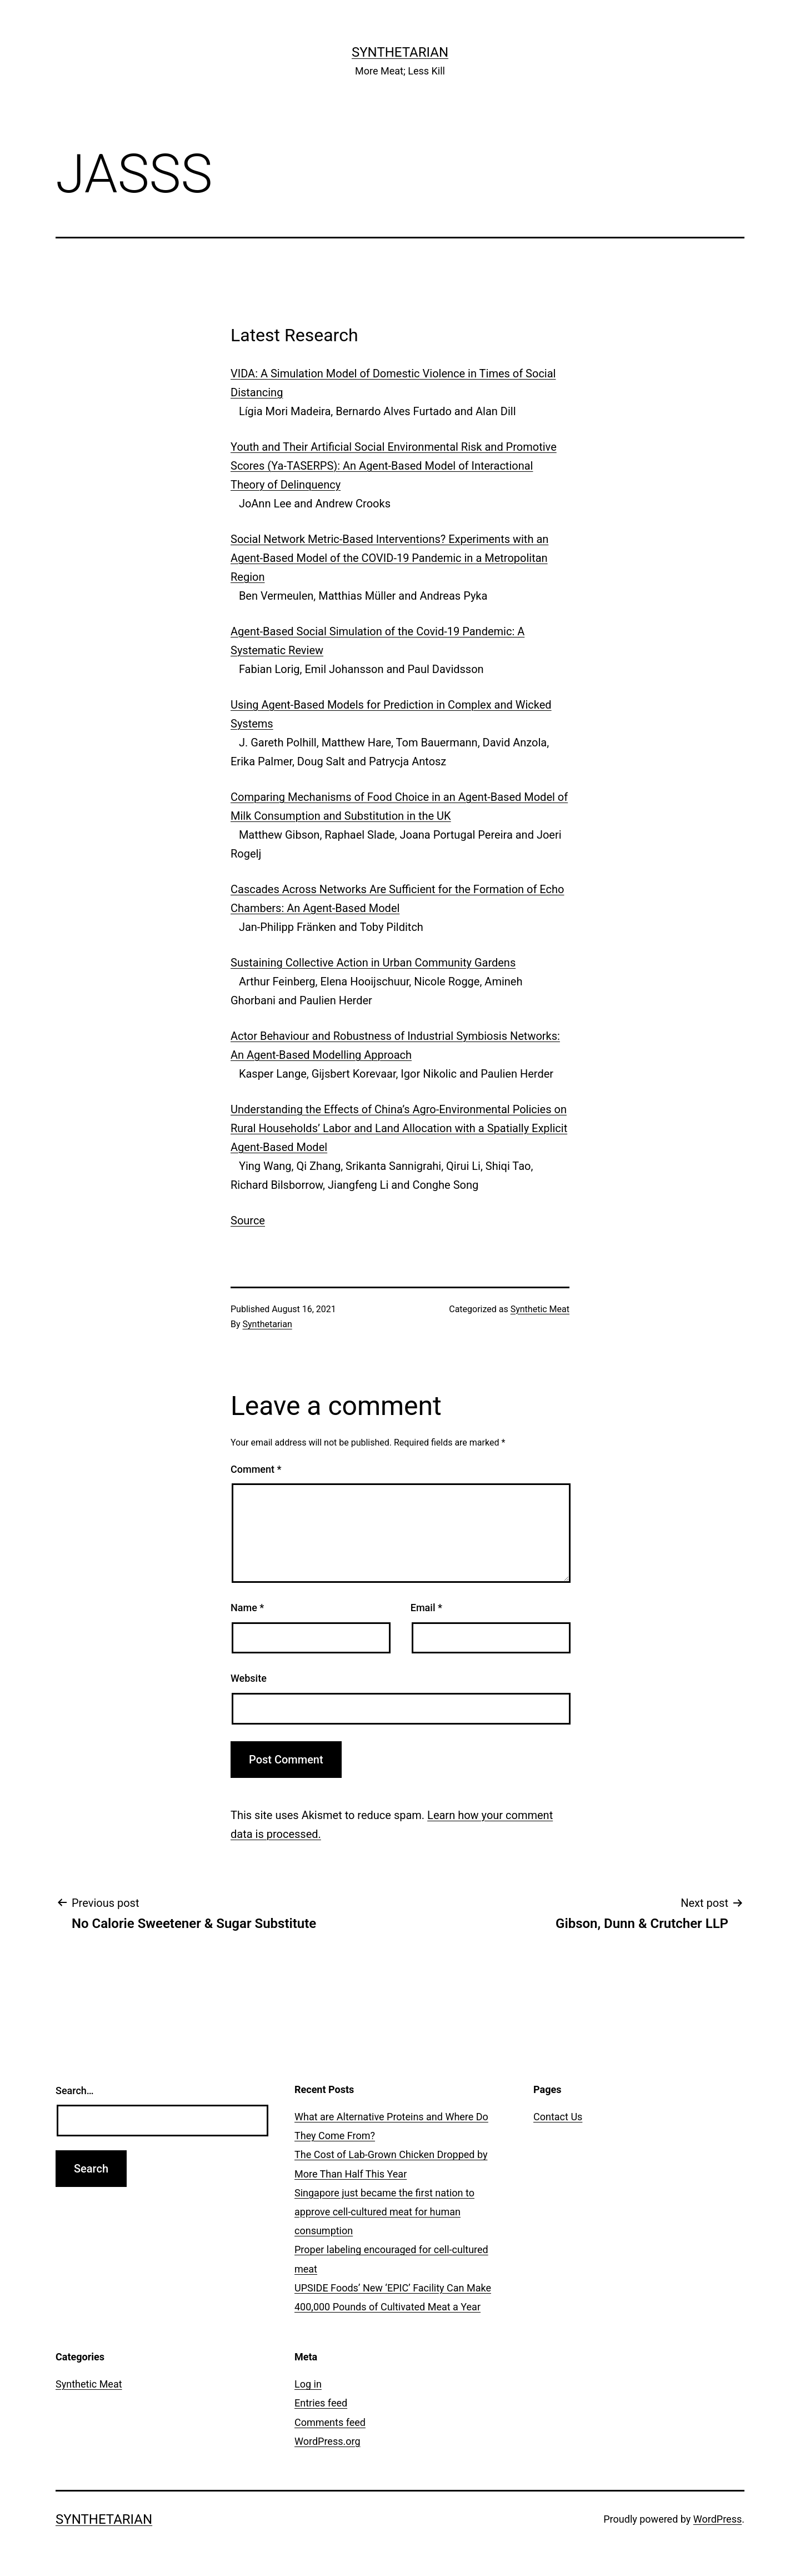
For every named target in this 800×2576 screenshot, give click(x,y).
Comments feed (330, 2422)
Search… (75, 2090)
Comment (256, 1469)
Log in (308, 2384)
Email (426, 1607)
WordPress (717, 2519)
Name (247, 1607)
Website (249, 1678)
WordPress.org (327, 2441)
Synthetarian (400, 52)
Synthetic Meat (540, 1309)
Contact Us (557, 2116)
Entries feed (320, 2403)
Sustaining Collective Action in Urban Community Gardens (373, 962)
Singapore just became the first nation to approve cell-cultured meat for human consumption (384, 2211)
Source (248, 1220)
